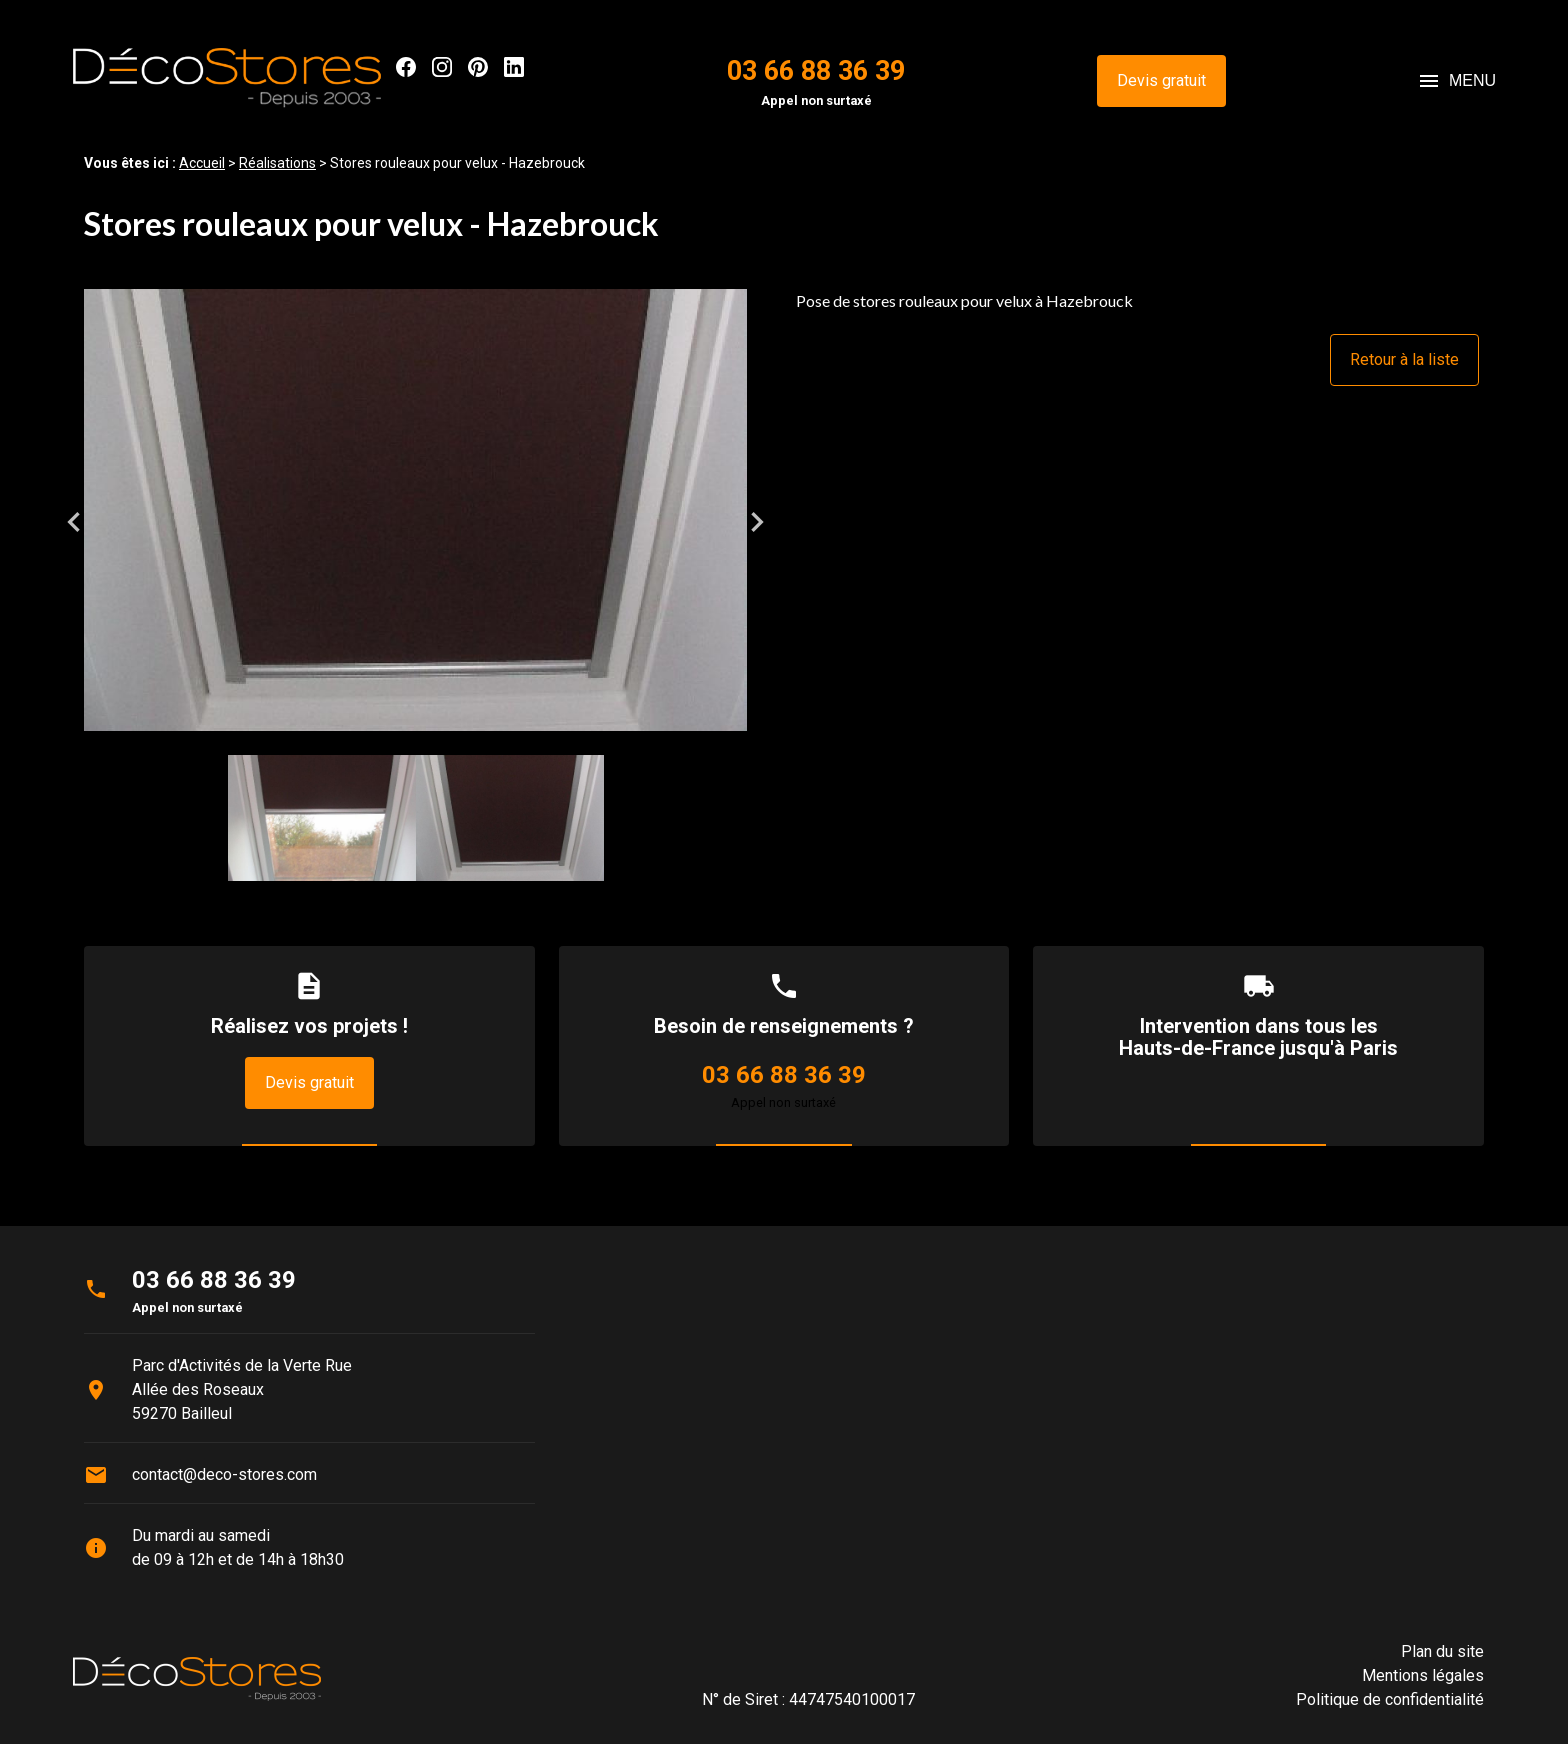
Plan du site (1442, 1651)
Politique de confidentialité (1390, 1699)
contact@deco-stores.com (224, 1474)
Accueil (202, 163)
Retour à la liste (1404, 359)
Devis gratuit (1161, 80)
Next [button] (757, 522)
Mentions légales (1423, 1675)
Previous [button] (74, 522)
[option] (415, 522)
